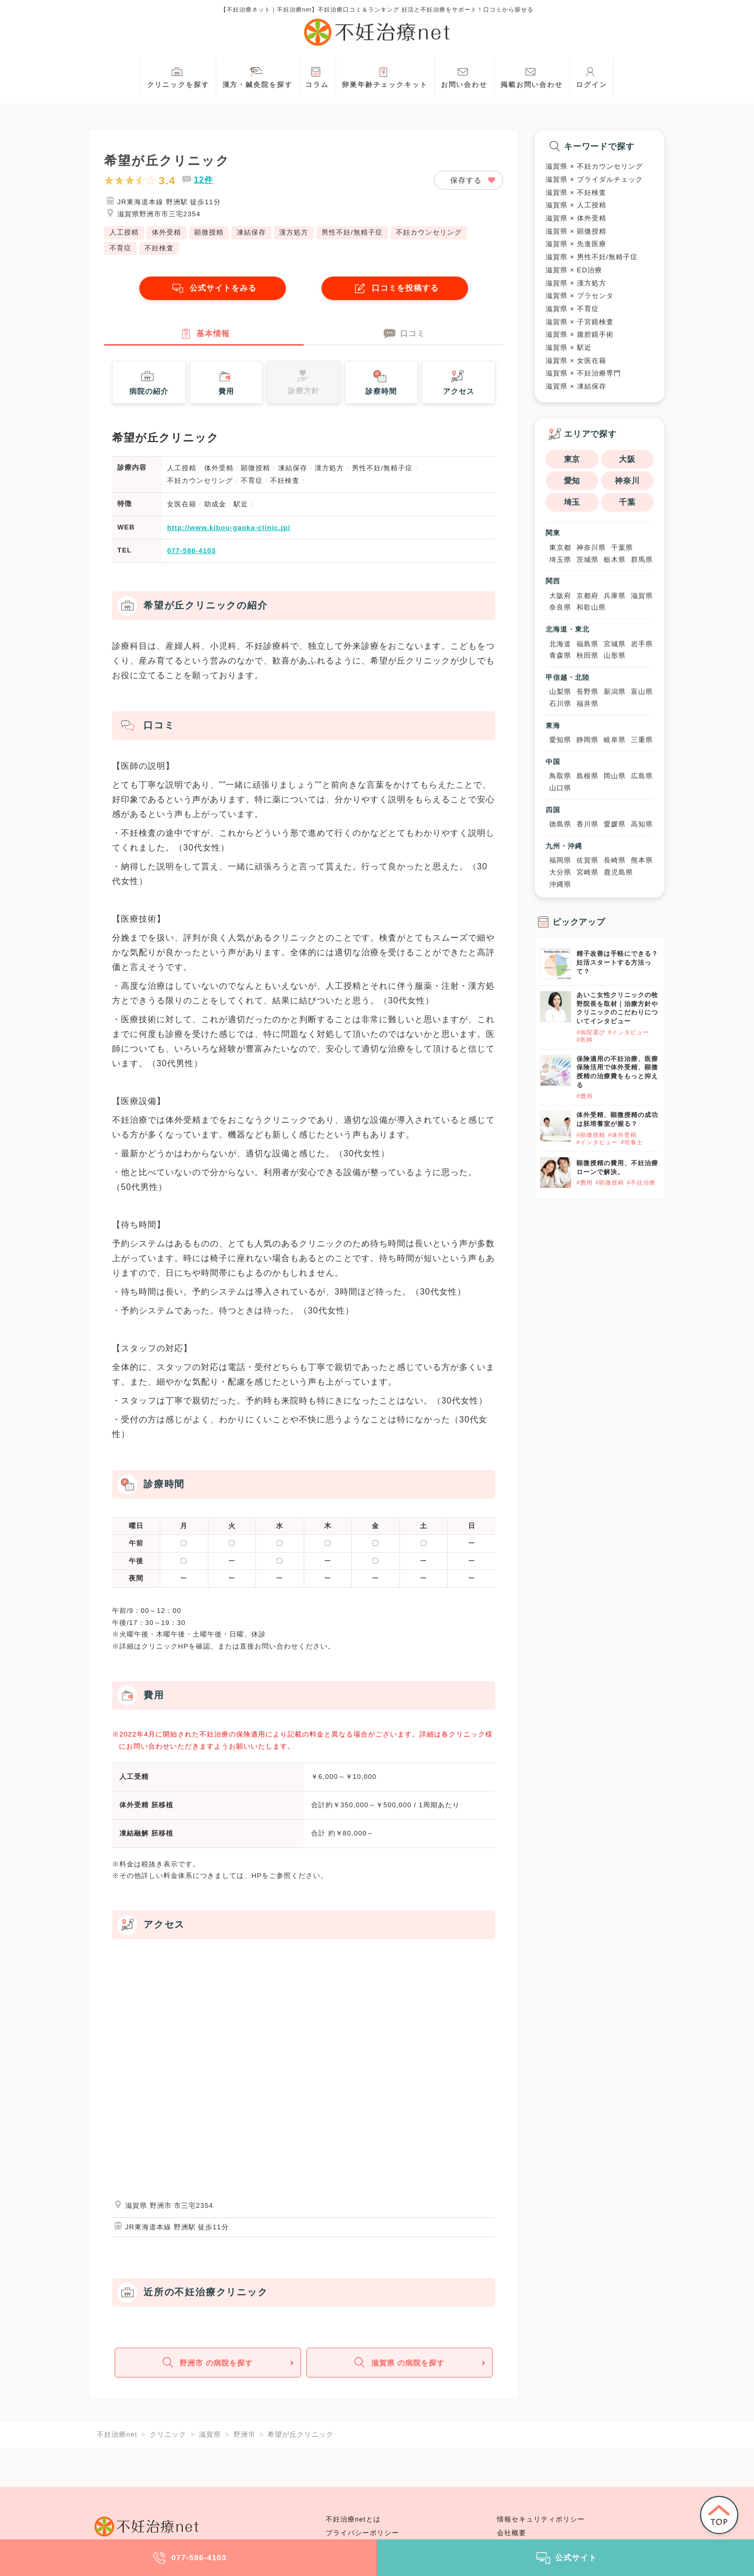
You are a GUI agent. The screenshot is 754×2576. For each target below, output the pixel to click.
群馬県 (642, 559)
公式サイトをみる (213, 288)
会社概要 (511, 2533)
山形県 (615, 655)
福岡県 (560, 860)
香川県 (587, 824)
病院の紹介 (149, 383)
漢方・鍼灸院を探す (258, 76)
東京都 (560, 547)
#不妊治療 (641, 1182)
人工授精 (124, 232)
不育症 (120, 248)
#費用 (584, 1096)
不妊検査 (159, 248)
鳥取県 (560, 776)
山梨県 (560, 691)
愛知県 (560, 740)
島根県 (587, 776)
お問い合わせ (464, 76)
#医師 (584, 1039)
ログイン (591, 76)
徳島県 (560, 824)
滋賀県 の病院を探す (398, 2366)
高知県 (642, 824)
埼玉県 (560, 559)
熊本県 (642, 860)
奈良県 (560, 607)
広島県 (642, 776)
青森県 (560, 655)
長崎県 (615, 860)
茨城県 (587, 559)
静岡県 (587, 740)
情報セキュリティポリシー (541, 2519)
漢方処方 (293, 232)
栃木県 (615, 559)
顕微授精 (209, 232)
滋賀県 (642, 596)
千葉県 (622, 547)
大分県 (560, 872)
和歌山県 (591, 607)
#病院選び (590, 1032)
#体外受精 (622, 1135)
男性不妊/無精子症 (352, 232)
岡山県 (615, 776)
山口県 (560, 788)
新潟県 (615, 691)
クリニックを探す (178, 76)
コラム (317, 76)
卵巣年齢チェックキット (385, 76)
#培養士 (631, 1142)
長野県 (587, 691)
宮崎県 (587, 872)
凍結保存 (251, 232)
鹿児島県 (618, 872)
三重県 (642, 740)
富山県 (642, 691)
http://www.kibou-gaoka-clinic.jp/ (228, 529)
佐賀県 (587, 860)
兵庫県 (615, 596)
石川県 (560, 703)
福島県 (587, 644)
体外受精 (166, 232)
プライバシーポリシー (362, 2533)
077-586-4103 (191, 553)
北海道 (560, 644)
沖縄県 (560, 884)
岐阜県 (615, 740)
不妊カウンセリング (429, 232)
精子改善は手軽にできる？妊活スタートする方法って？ (617, 962)
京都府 (587, 596)
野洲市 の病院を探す (207, 2366)
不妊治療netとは (353, 2519)
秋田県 (587, 655)
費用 (225, 383)
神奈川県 (591, 547)
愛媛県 (615, 824)
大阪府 (560, 596)
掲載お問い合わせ (532, 76)
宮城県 (615, 644)
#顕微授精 (590, 1135)
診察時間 (381, 383)
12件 (203, 179)
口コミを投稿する (395, 288)
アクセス (458, 383)
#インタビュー (628, 1032)
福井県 (587, 703)
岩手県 (642, 644)
